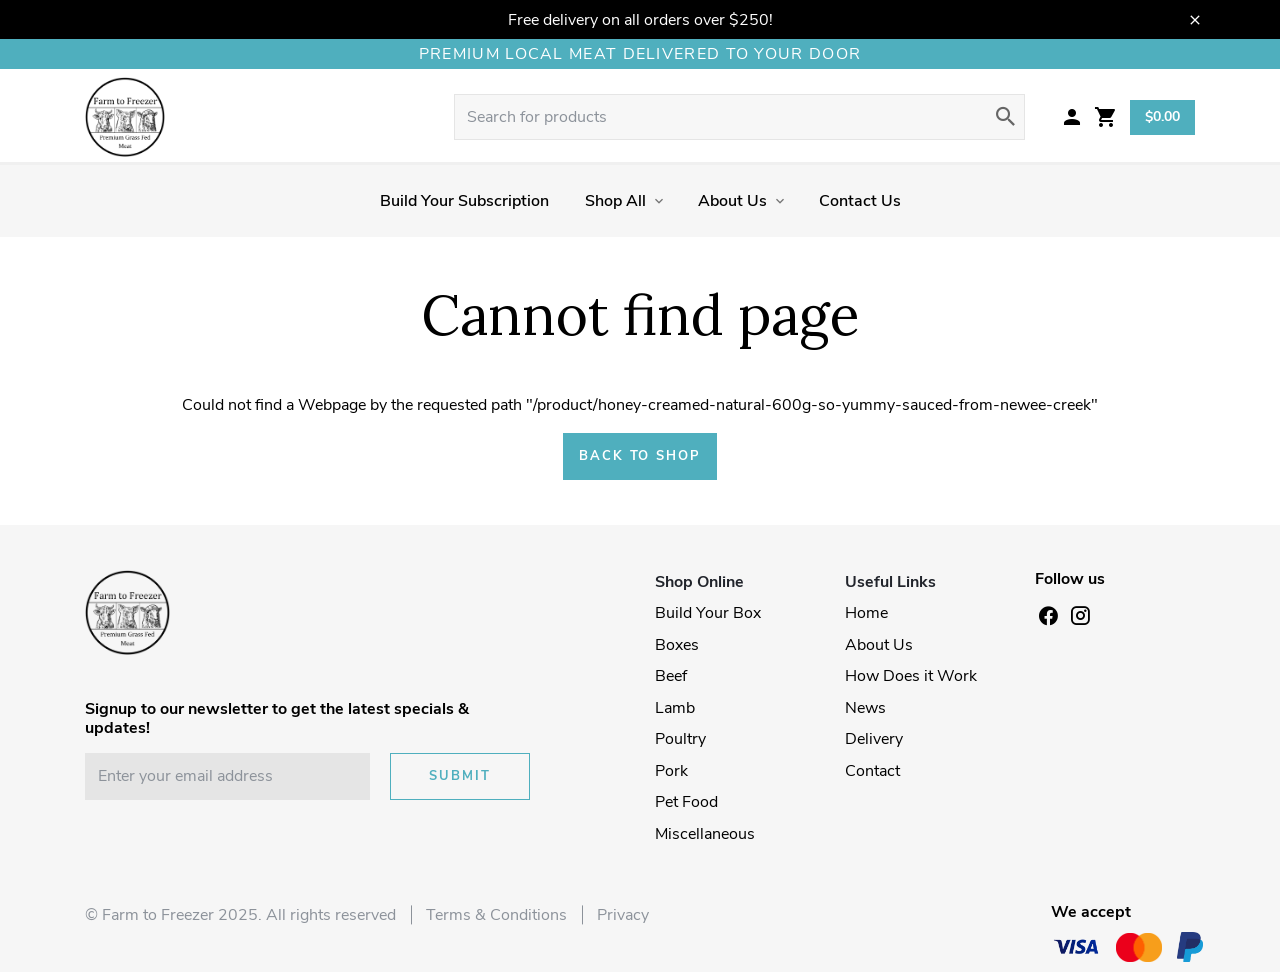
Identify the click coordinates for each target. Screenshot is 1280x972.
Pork (671, 771)
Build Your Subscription (464, 201)
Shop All (615, 201)
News (865, 708)
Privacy (623, 915)
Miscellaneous (705, 834)
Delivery (874, 739)
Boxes (677, 645)
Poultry (680, 739)
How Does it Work (911, 676)
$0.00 (1162, 116)
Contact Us (860, 201)
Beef (671, 676)
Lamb (675, 708)
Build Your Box (708, 613)
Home (866, 613)
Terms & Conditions (496, 915)
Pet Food (686, 802)
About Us (732, 201)
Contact (872, 771)
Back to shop (640, 456)
